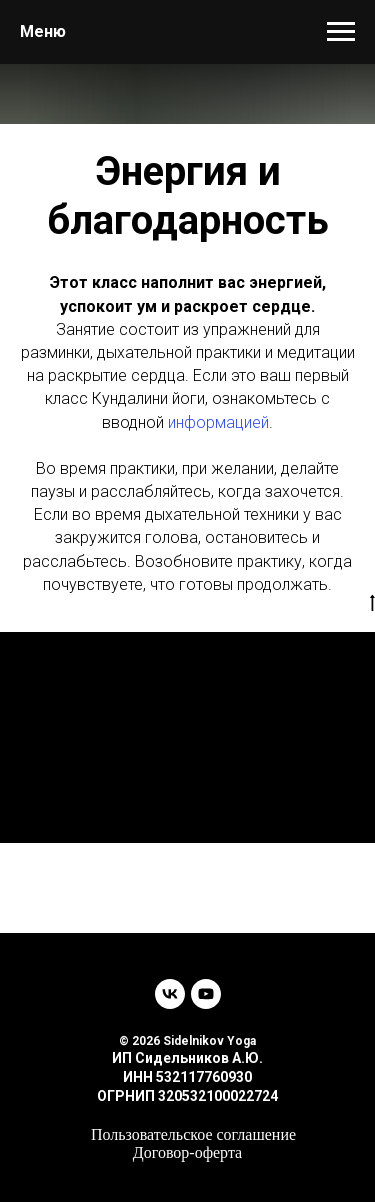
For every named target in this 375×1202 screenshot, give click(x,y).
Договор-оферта (187, 1152)
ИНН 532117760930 (187, 1077)
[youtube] (206, 994)
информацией (218, 422)
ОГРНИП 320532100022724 (187, 1096)
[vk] (170, 994)
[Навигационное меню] (341, 32)
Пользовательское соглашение (193, 1134)
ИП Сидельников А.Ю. (187, 1058)
